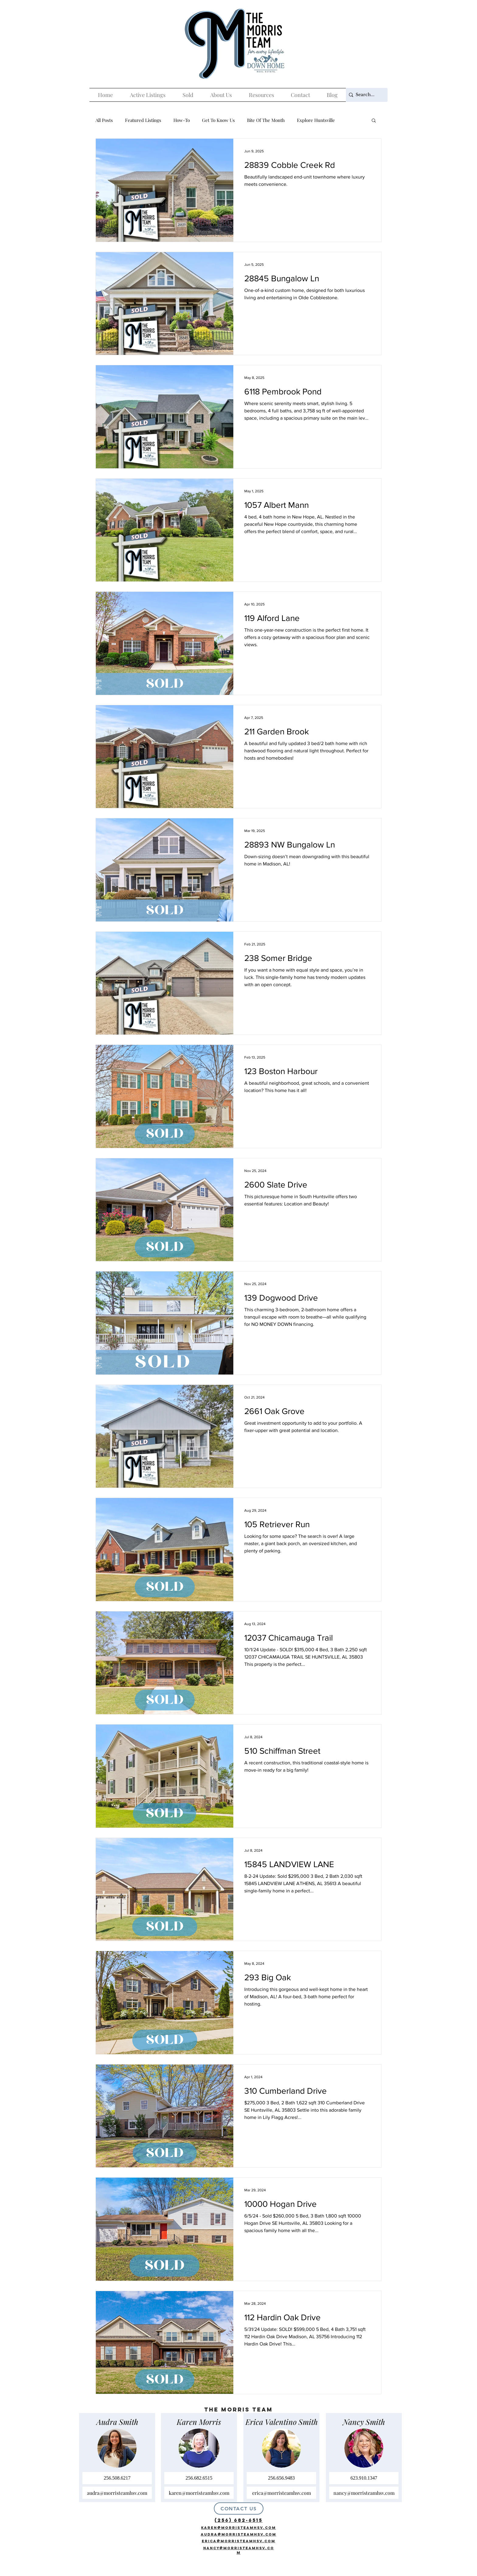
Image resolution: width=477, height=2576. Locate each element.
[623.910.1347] (364, 2478)
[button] (374, 121)
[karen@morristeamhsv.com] (199, 2493)
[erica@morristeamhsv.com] (281, 2493)
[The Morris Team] (408, 2557)
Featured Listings (143, 120)
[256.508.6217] (117, 2478)
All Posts (104, 120)
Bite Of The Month (266, 120)
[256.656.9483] (281, 2478)
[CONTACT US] (238, 2508)
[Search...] (365, 95)
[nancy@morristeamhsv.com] (364, 2493)
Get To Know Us (218, 120)
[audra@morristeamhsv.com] (117, 2493)
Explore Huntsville (316, 120)
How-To (181, 120)
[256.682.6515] (199, 2478)
